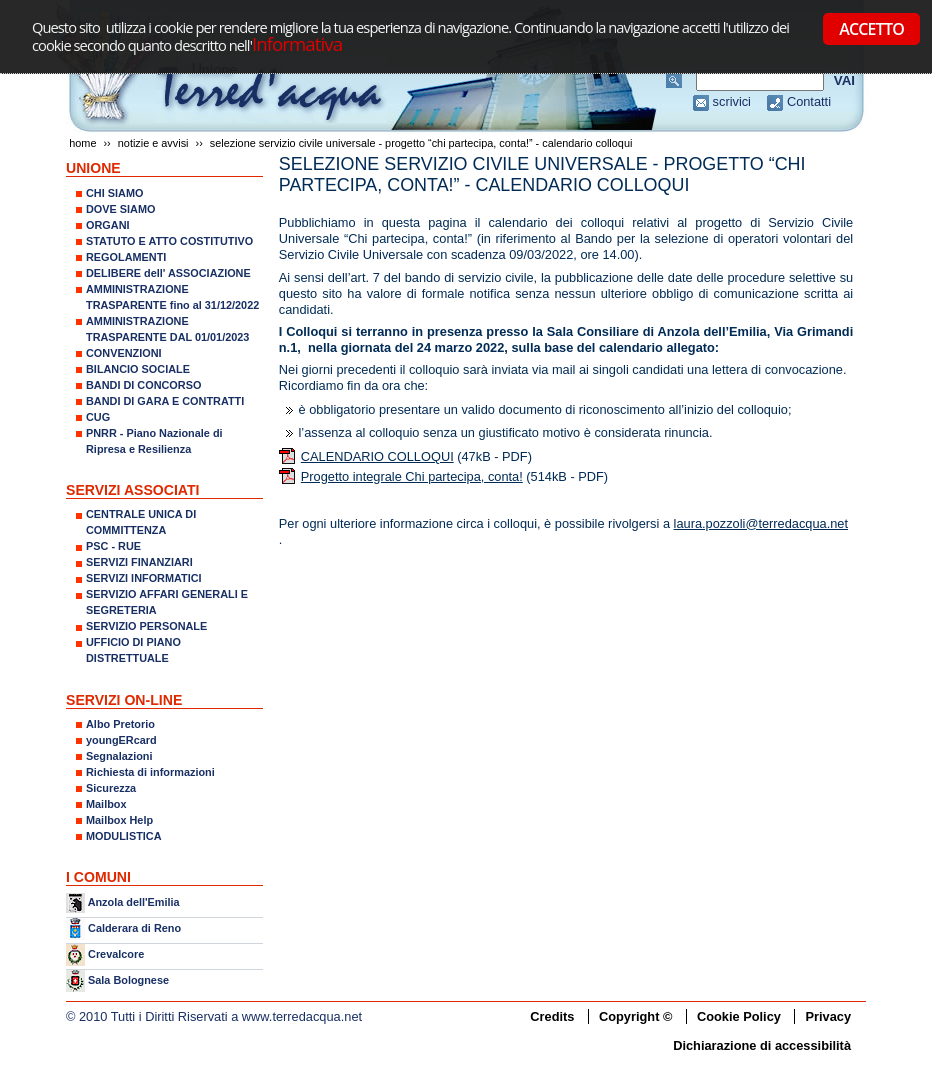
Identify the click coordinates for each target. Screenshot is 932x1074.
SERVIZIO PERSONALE (146, 626)
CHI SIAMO (114, 193)
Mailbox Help (119, 820)
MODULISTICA (124, 836)
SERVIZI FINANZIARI (139, 562)
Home (82, 143)
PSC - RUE (113, 546)
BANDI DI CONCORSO (143, 385)
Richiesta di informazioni (150, 772)
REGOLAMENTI (126, 257)
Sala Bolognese (128, 980)
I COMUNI (98, 877)
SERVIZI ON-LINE (124, 700)
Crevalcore (116, 954)
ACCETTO (871, 29)
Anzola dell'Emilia (134, 902)
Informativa (297, 43)
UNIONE (93, 168)
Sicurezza (111, 788)
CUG (98, 417)
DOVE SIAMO (121, 209)
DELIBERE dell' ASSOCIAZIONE (168, 273)
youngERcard (121, 740)
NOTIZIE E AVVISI (153, 143)
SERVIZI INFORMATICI (144, 578)
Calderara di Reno (134, 927)
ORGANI (108, 225)
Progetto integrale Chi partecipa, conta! (412, 476)
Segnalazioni (119, 756)
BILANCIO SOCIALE (138, 369)
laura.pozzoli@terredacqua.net (761, 523)
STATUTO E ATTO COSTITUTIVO (169, 241)
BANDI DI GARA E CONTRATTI (165, 401)
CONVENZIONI (124, 353)
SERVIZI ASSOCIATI (133, 490)
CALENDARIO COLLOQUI (377, 456)
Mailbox (106, 804)
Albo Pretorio (120, 724)
